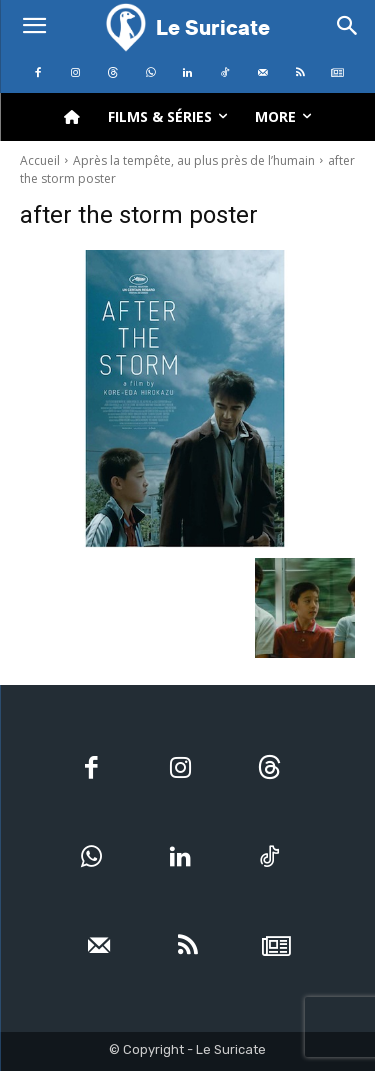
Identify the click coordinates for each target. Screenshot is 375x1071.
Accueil (40, 160)
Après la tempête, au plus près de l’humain (194, 160)
